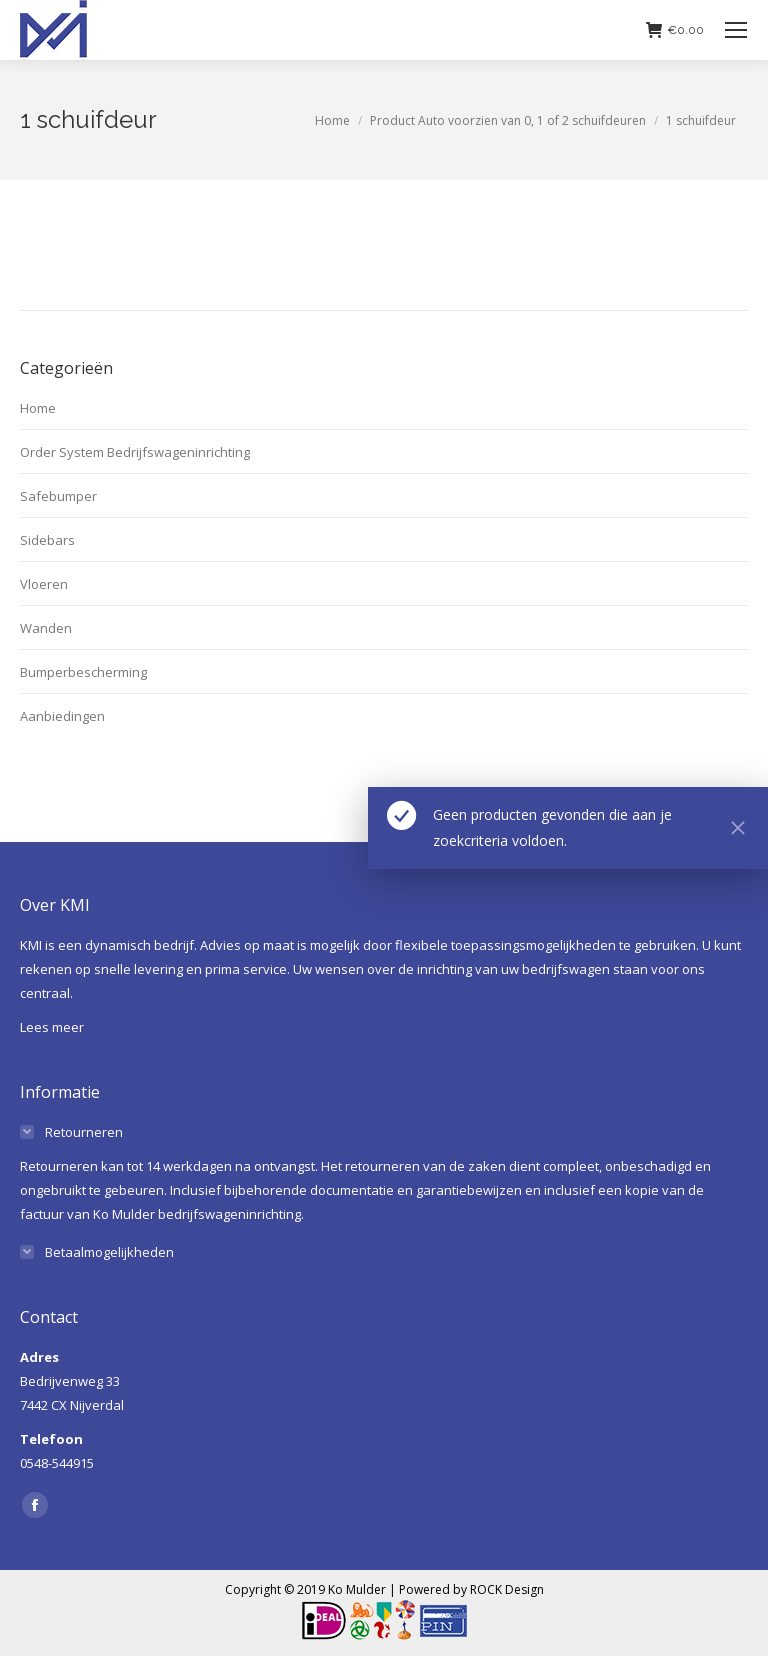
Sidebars (47, 540)
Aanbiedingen (62, 716)
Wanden (46, 628)
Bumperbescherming (83, 672)
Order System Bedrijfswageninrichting (135, 452)
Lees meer (52, 1027)
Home (38, 408)
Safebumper (58, 496)
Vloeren (44, 584)
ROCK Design (507, 1589)
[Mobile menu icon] (736, 30)
